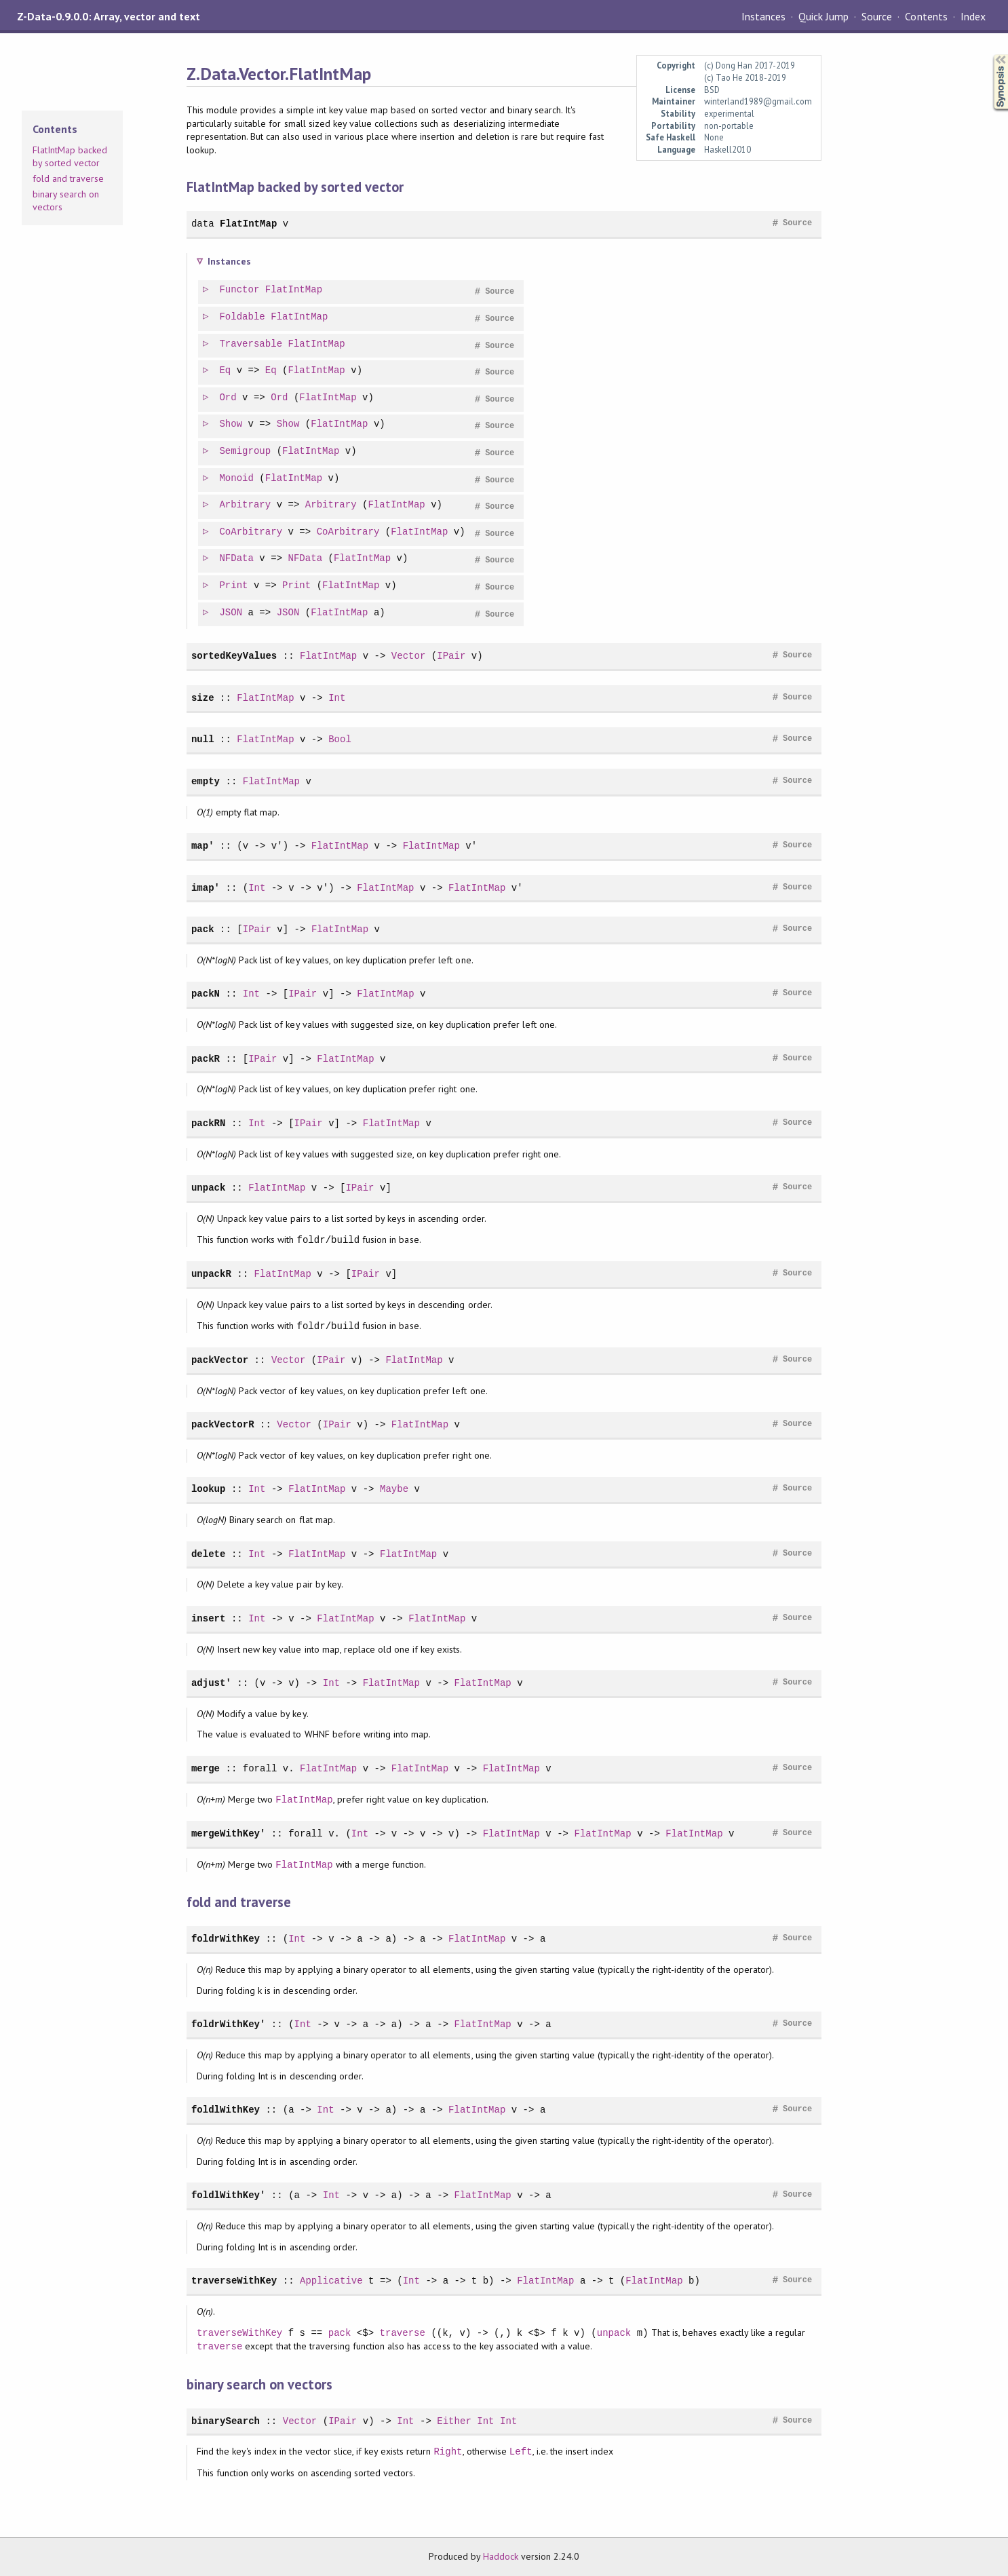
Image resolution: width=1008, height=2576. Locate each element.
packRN (208, 1123)
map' (202, 845)
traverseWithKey (234, 2280)
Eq (225, 370)
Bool (339, 739)
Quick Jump (823, 16)
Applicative (331, 2280)
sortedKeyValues (234, 655)
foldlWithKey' (228, 2195)
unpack (208, 1187)
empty (205, 781)
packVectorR (222, 1424)
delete (208, 1553)
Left (520, 2451)
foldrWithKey (225, 1938)
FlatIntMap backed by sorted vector (70, 157)
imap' (205, 887)
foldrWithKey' (228, 2024)
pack (202, 929)
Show (231, 424)
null (202, 739)
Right (447, 2451)
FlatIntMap (248, 223)
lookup (208, 1488)
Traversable (251, 344)
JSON (231, 613)
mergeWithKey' (228, 1833)
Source (876, 16)
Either (454, 2421)
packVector (219, 1359)
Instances (763, 16)
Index (973, 16)
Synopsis (989, 54)
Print (234, 585)
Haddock (500, 2556)
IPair (451, 655)
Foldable (242, 317)
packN (205, 993)
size (202, 697)
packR (205, 1058)
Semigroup (245, 451)
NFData (237, 558)
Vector (408, 655)
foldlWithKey (225, 2109)
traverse (402, 2332)
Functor (240, 290)
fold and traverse (68, 178)
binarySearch (225, 2421)
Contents (926, 16)
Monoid (237, 478)
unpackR (211, 1273)
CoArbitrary (251, 532)
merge (205, 1768)
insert (208, 1618)
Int (336, 697)
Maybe (394, 1488)
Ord (228, 397)
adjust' (211, 1682)
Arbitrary (245, 505)
